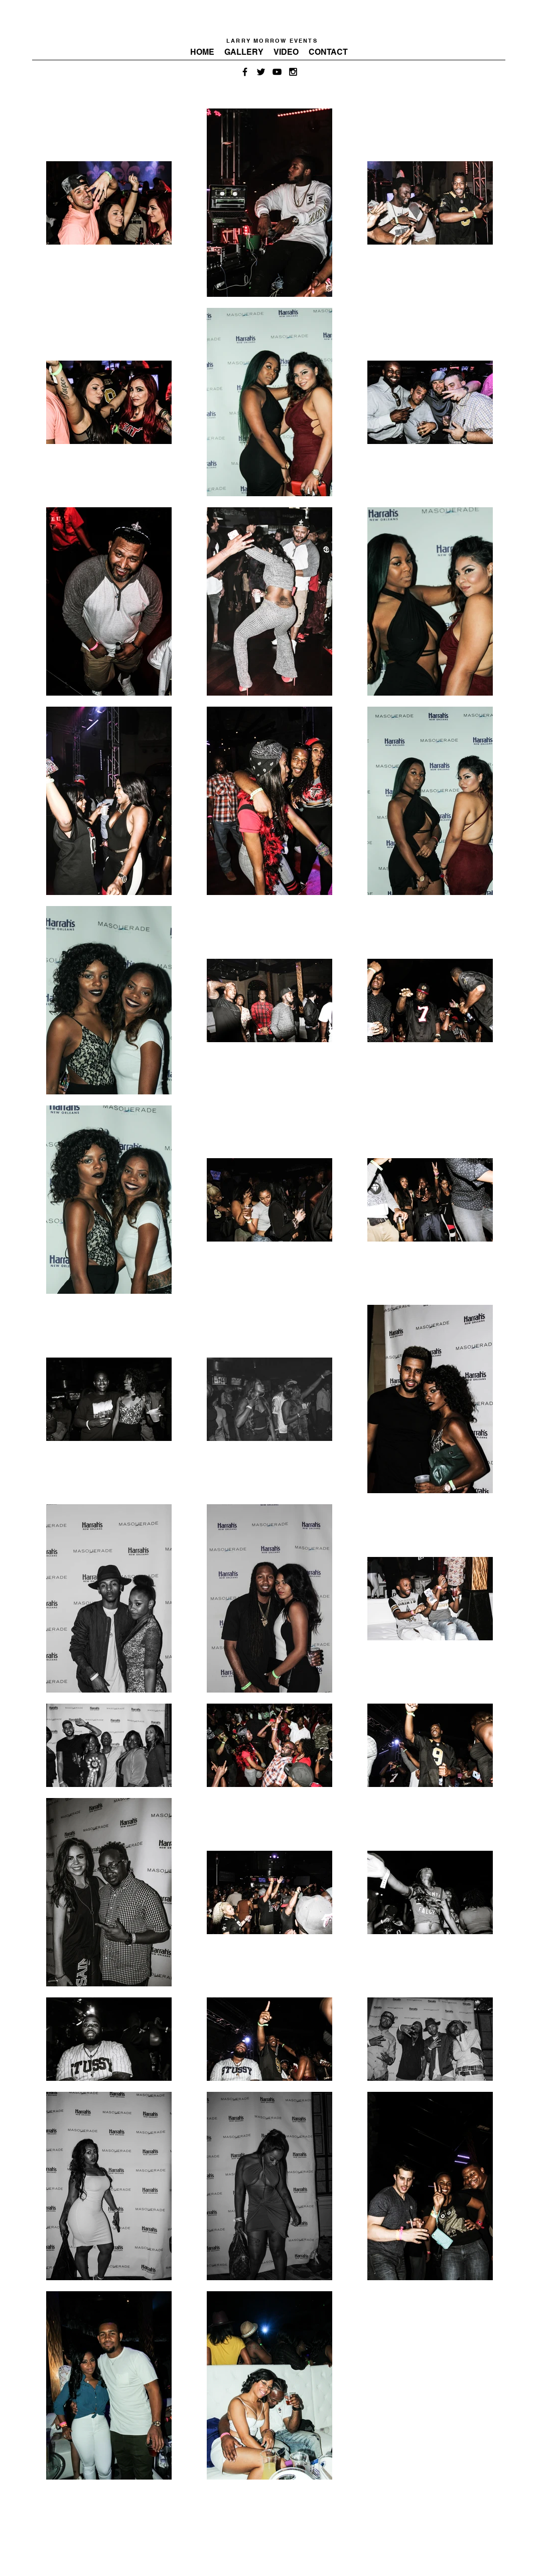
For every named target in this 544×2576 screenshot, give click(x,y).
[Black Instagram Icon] (293, 71)
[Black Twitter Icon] (260, 71)
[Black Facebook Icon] (244, 71)
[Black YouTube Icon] (277, 71)
